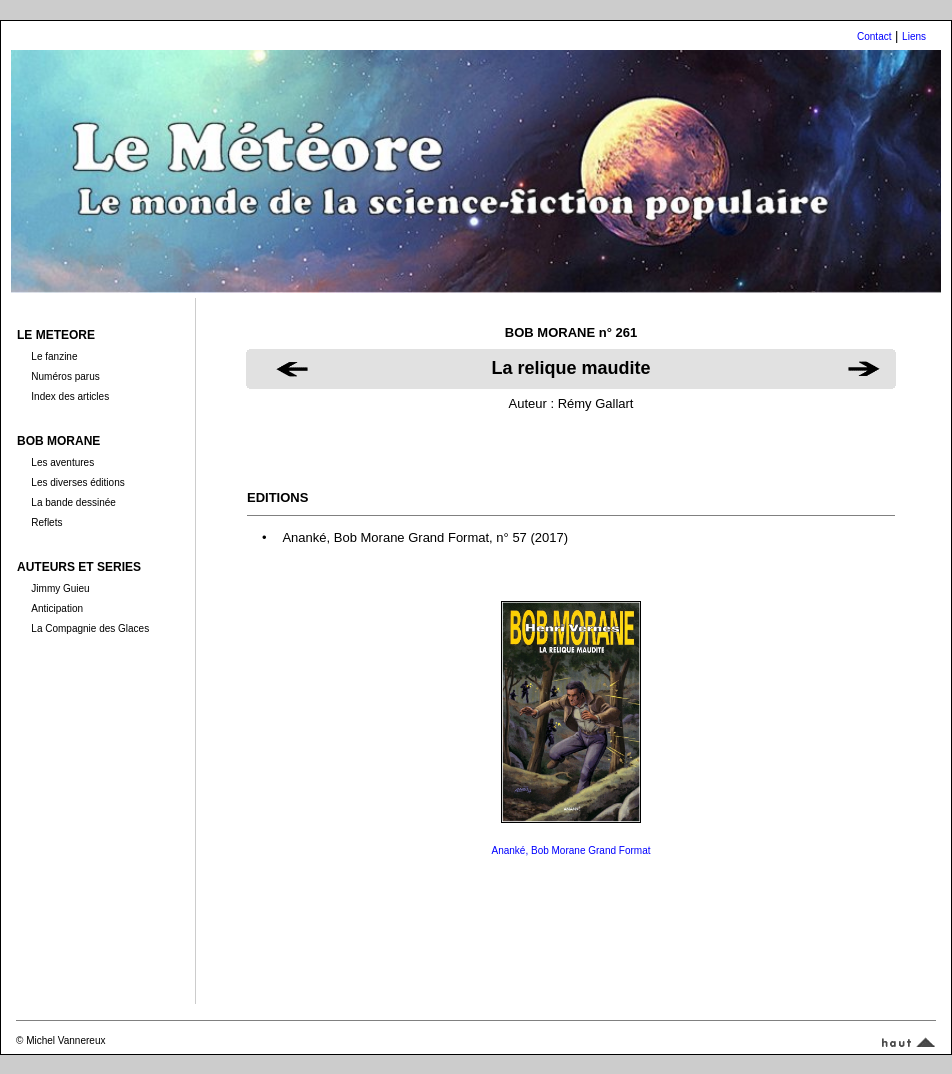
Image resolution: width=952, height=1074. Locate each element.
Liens (914, 36)
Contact (874, 36)
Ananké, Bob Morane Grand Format (571, 850)
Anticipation (57, 608)
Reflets (46, 522)
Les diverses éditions (77, 482)
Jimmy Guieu (60, 588)
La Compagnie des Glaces (90, 628)
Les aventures (62, 462)
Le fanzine (54, 356)
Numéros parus (65, 376)
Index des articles (70, 396)
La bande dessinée (73, 502)
